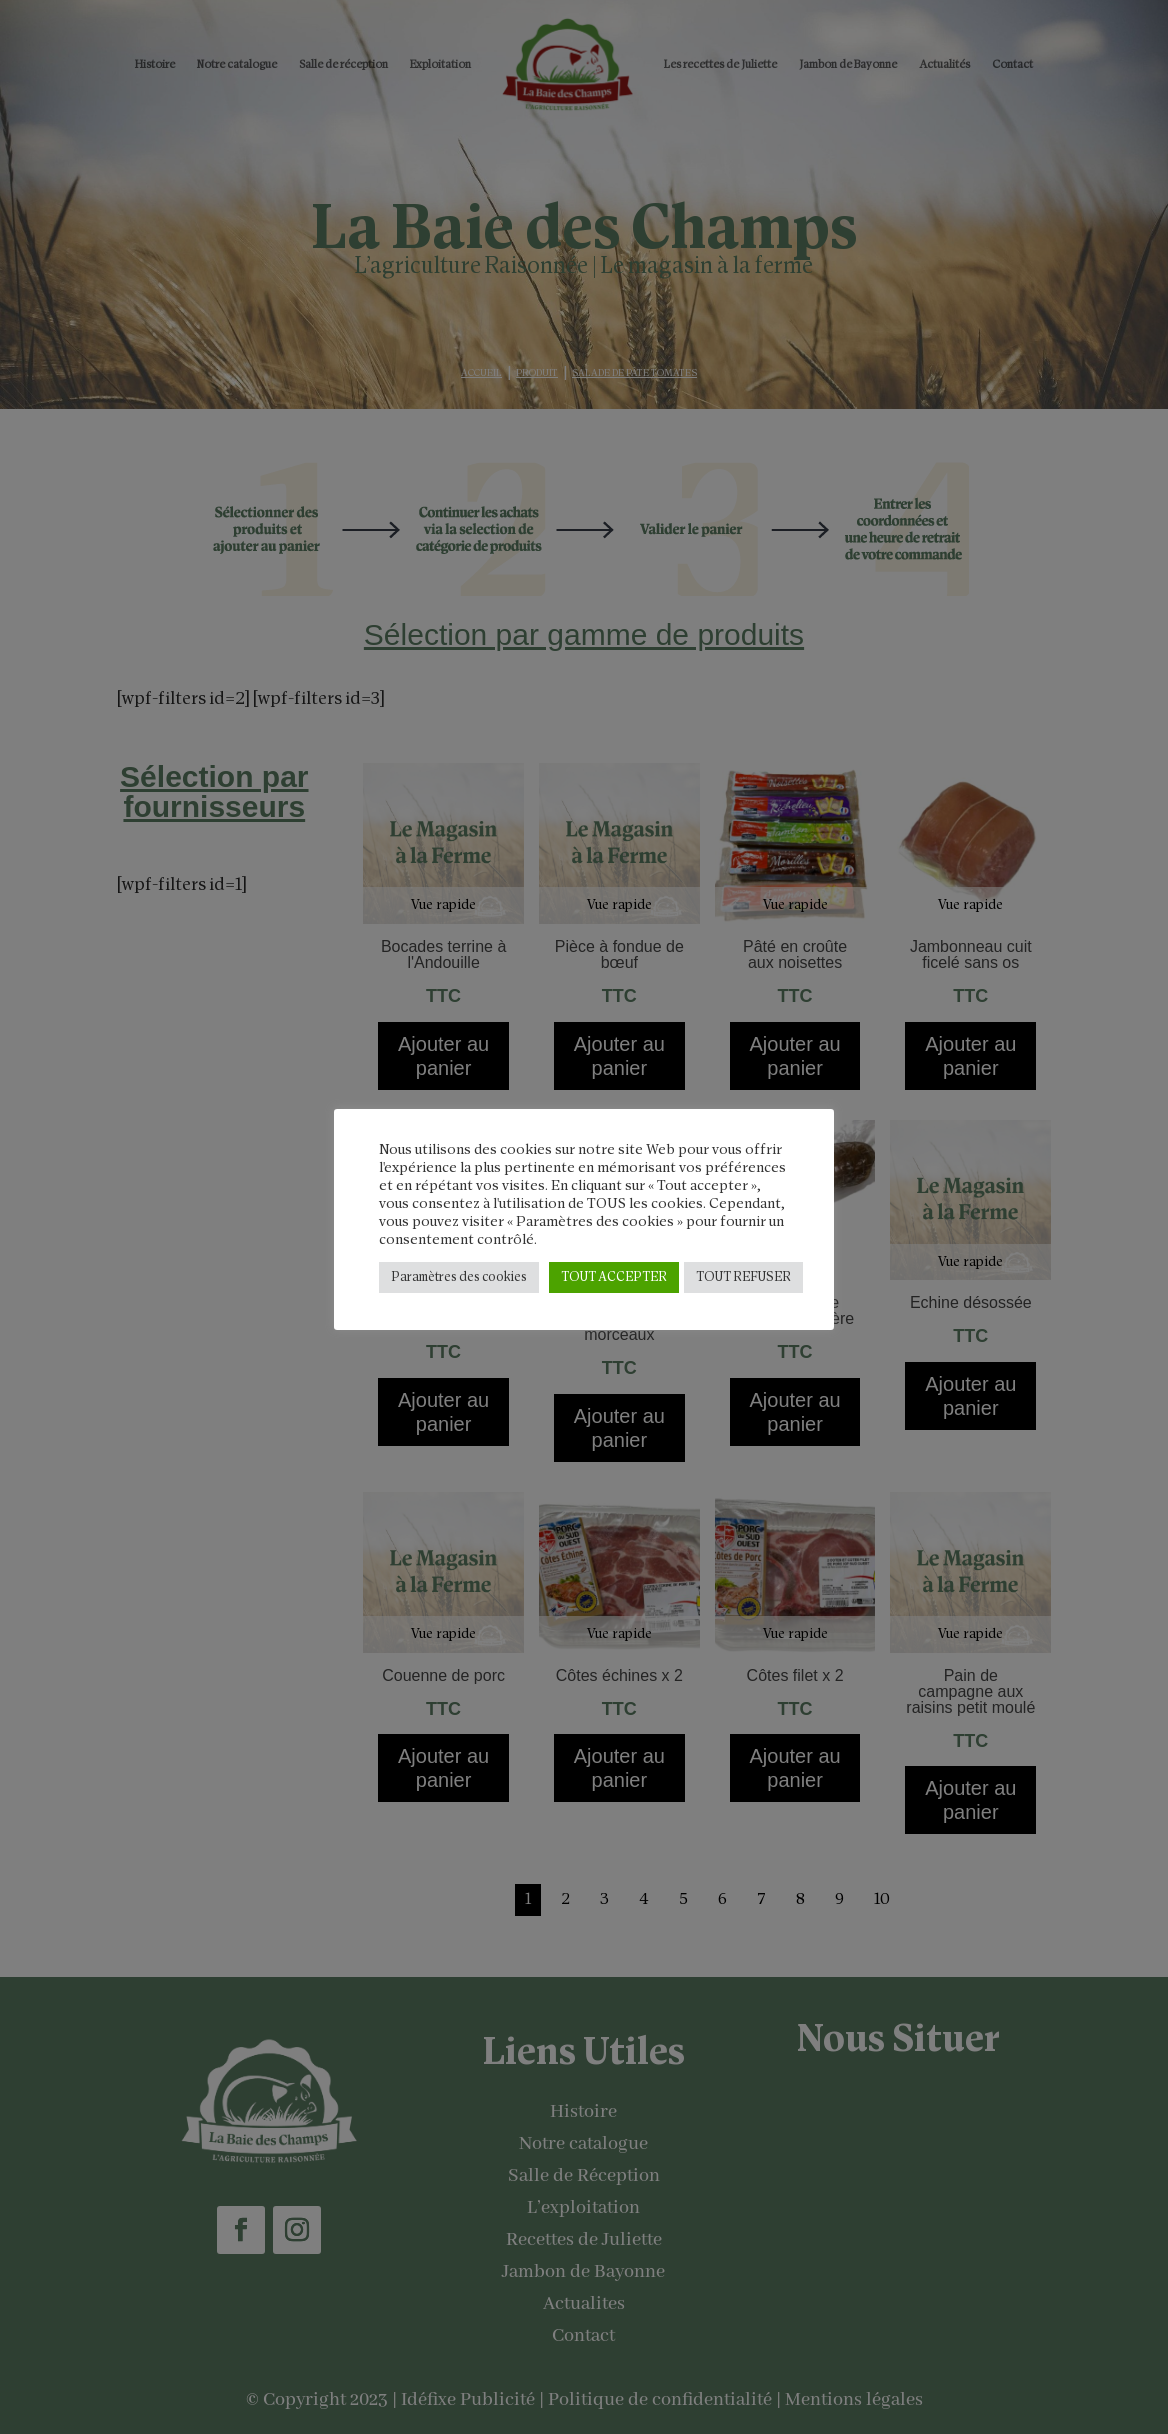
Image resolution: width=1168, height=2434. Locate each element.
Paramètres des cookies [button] (459, 1277)
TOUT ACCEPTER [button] (614, 1277)
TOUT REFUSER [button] (743, 1277)
